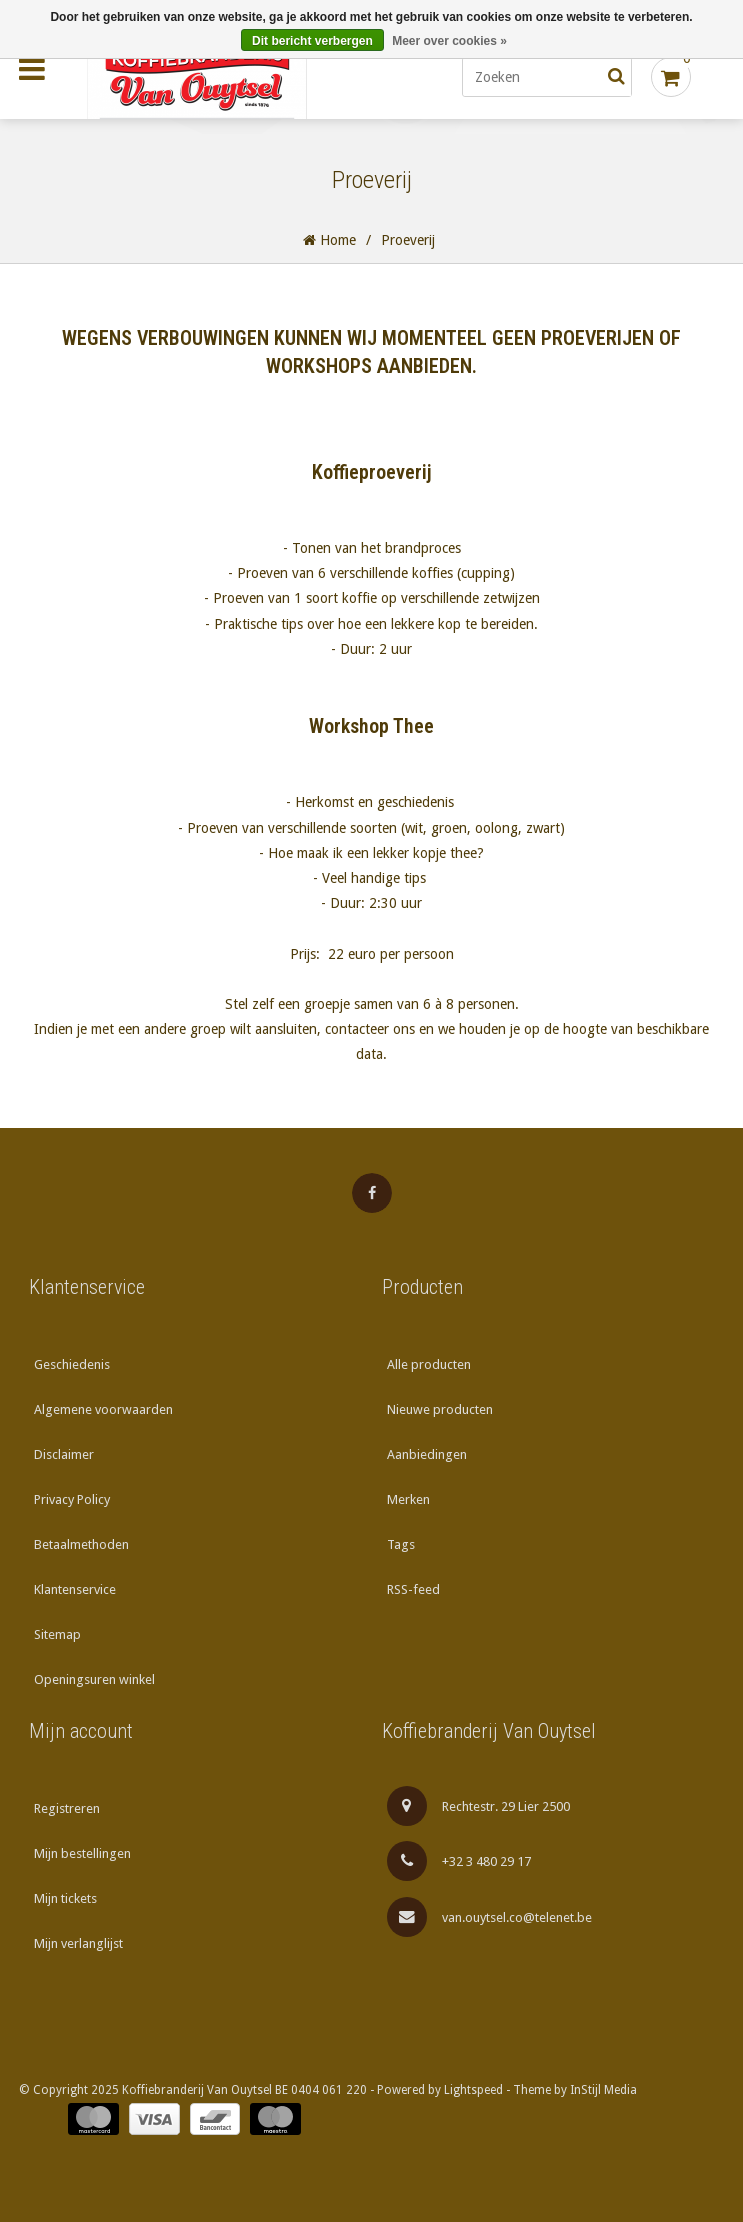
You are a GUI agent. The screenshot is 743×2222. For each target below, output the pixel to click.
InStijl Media (603, 2090)
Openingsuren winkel (94, 1679)
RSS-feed (413, 1589)
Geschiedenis (72, 1364)
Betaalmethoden (81, 1544)
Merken (408, 1499)
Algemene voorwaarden (103, 1409)
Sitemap (57, 1634)
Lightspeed (473, 2090)
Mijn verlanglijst (78, 1943)
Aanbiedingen (427, 1454)
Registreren (67, 1808)
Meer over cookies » (449, 41)
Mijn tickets (65, 1898)
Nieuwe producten (440, 1409)
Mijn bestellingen (82, 1853)
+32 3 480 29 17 (459, 1861)
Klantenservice (75, 1589)
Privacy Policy (72, 1499)
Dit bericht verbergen (312, 41)
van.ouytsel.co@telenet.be (490, 1917)
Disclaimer (64, 1454)
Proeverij (408, 240)
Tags (401, 1544)
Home (329, 240)
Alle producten (429, 1364)
